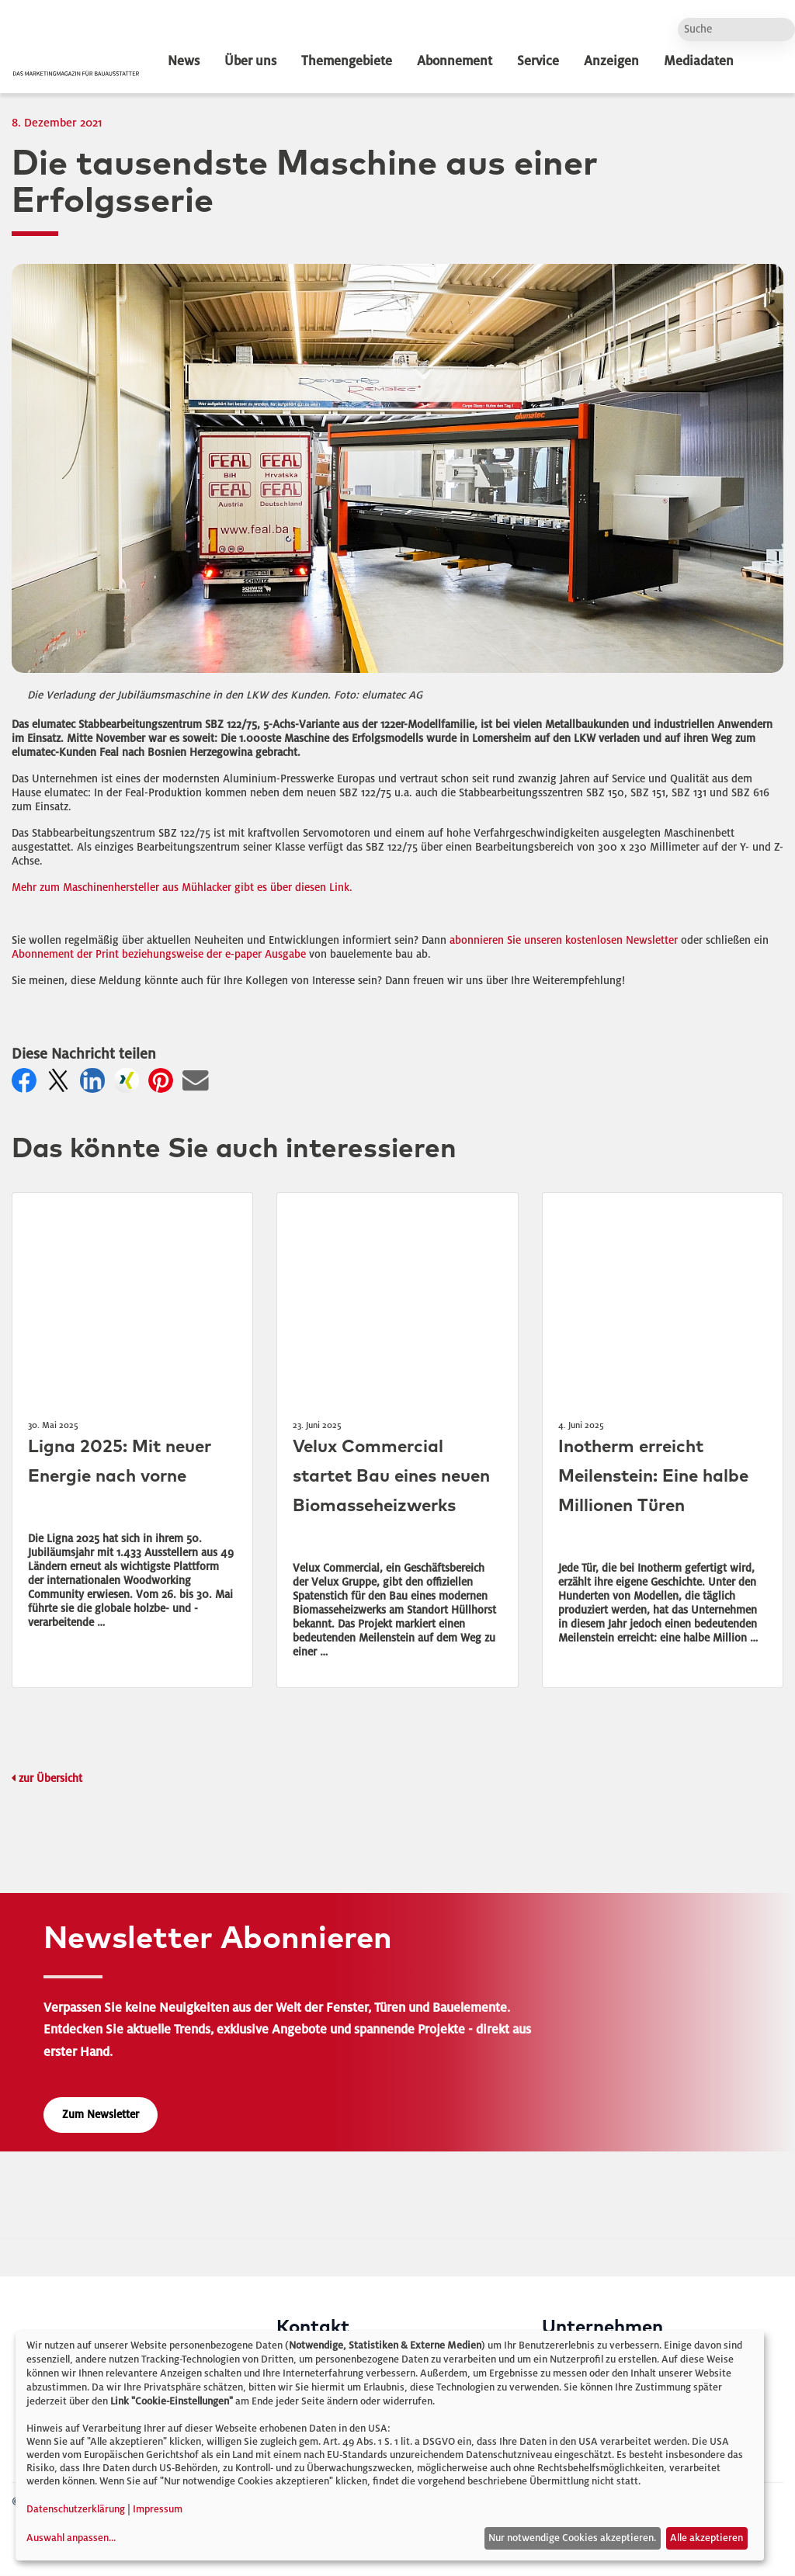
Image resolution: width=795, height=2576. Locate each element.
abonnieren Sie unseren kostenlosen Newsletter (564, 940)
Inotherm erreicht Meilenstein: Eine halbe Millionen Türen (653, 1476)
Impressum (157, 2509)
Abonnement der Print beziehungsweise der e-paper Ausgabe (159, 954)
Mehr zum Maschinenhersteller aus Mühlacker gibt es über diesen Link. (182, 887)
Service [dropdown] (538, 61)
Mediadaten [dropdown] (699, 61)
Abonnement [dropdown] (454, 61)
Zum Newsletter (100, 2114)
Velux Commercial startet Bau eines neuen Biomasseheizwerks (391, 1476)
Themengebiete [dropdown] (346, 61)
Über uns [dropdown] (250, 61)
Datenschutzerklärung (75, 2509)
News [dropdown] (184, 61)
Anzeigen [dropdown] (611, 61)
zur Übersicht (50, 1778)
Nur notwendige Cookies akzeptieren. (572, 2538)
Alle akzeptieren (706, 2538)
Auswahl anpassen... (71, 2538)
